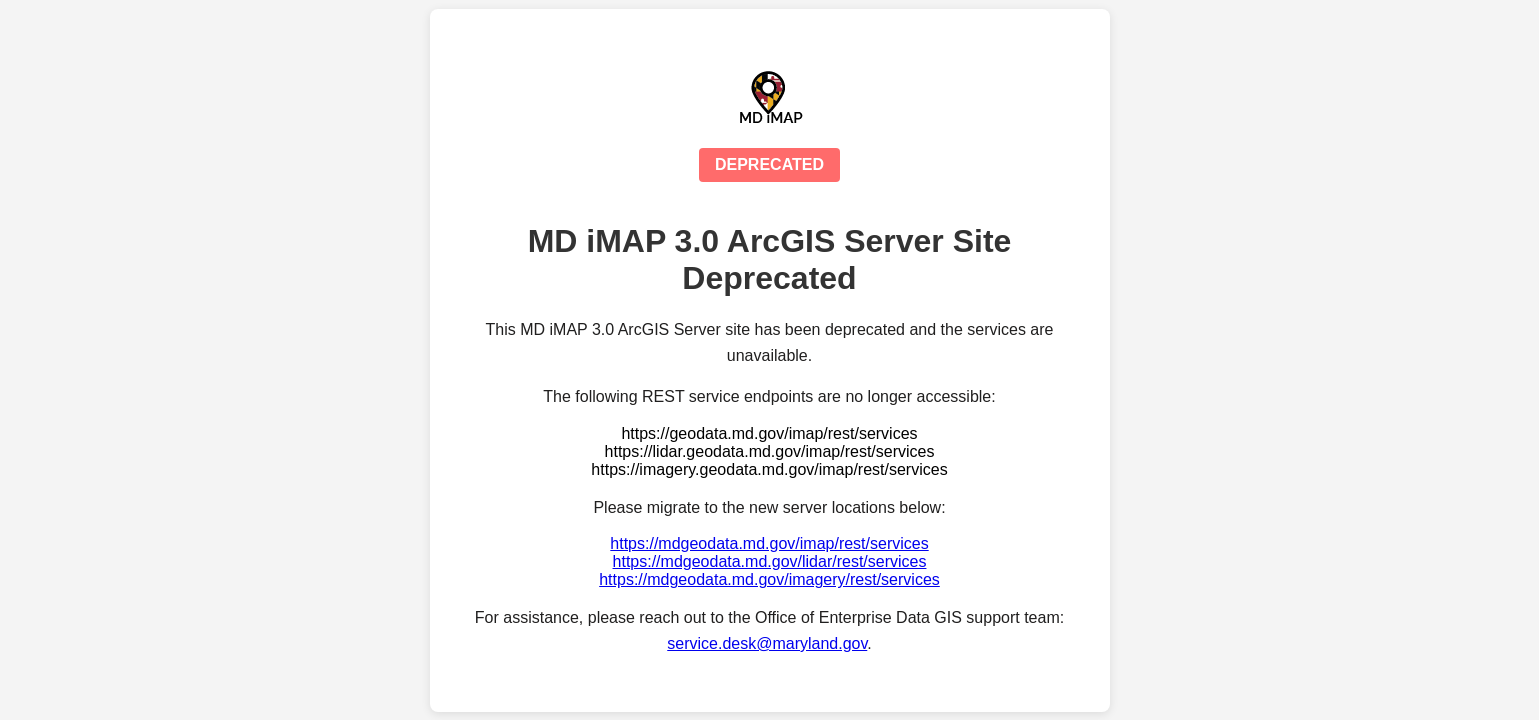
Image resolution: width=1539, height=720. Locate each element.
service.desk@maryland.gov (767, 643)
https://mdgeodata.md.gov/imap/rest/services (769, 543)
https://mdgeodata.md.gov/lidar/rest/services (770, 561)
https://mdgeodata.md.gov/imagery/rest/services (769, 579)
